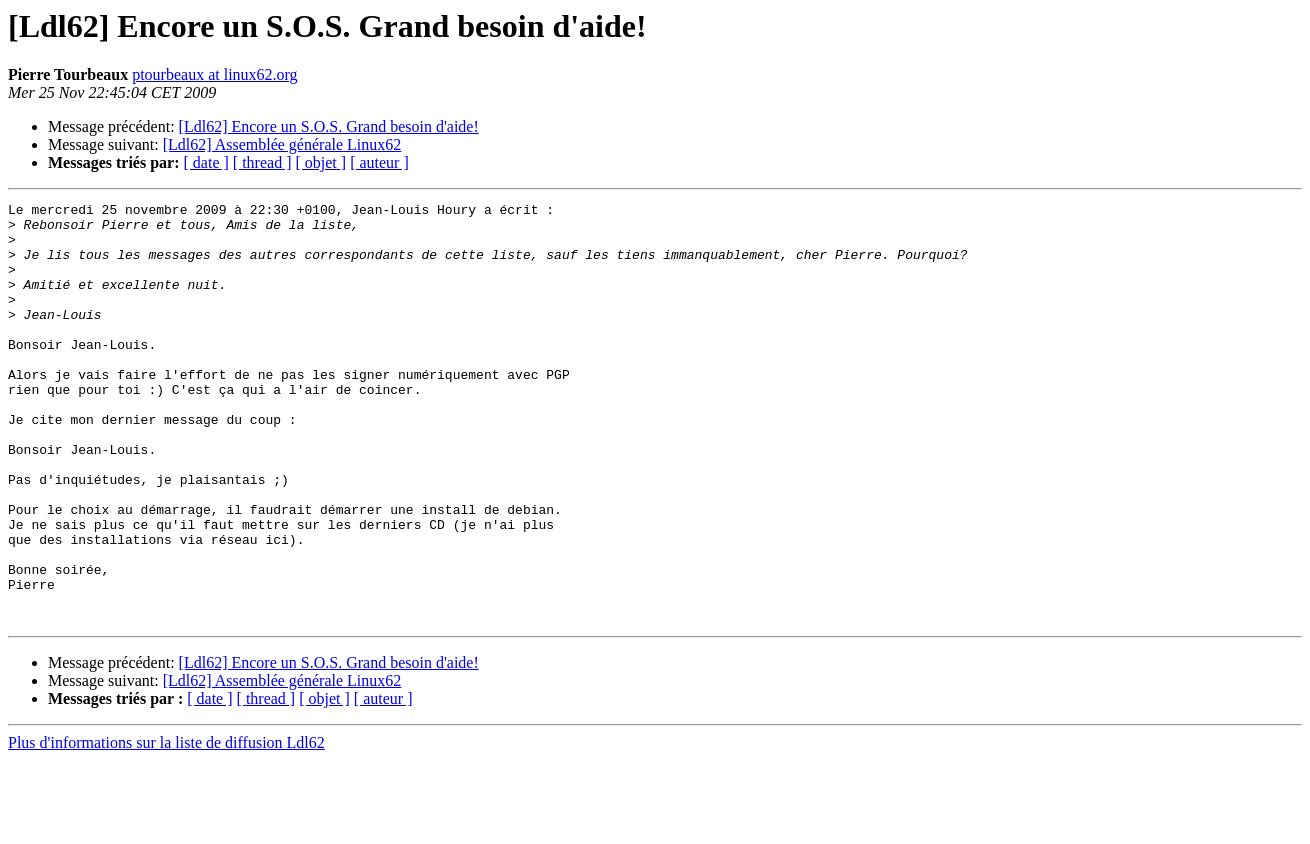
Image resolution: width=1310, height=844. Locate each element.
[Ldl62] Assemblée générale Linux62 (282, 144)
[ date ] (206, 162)
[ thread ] (262, 162)
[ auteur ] (379, 162)
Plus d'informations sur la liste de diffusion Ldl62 (166, 826)
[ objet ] (320, 162)
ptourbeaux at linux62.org (214, 74)
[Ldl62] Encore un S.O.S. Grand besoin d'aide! (329, 126)
